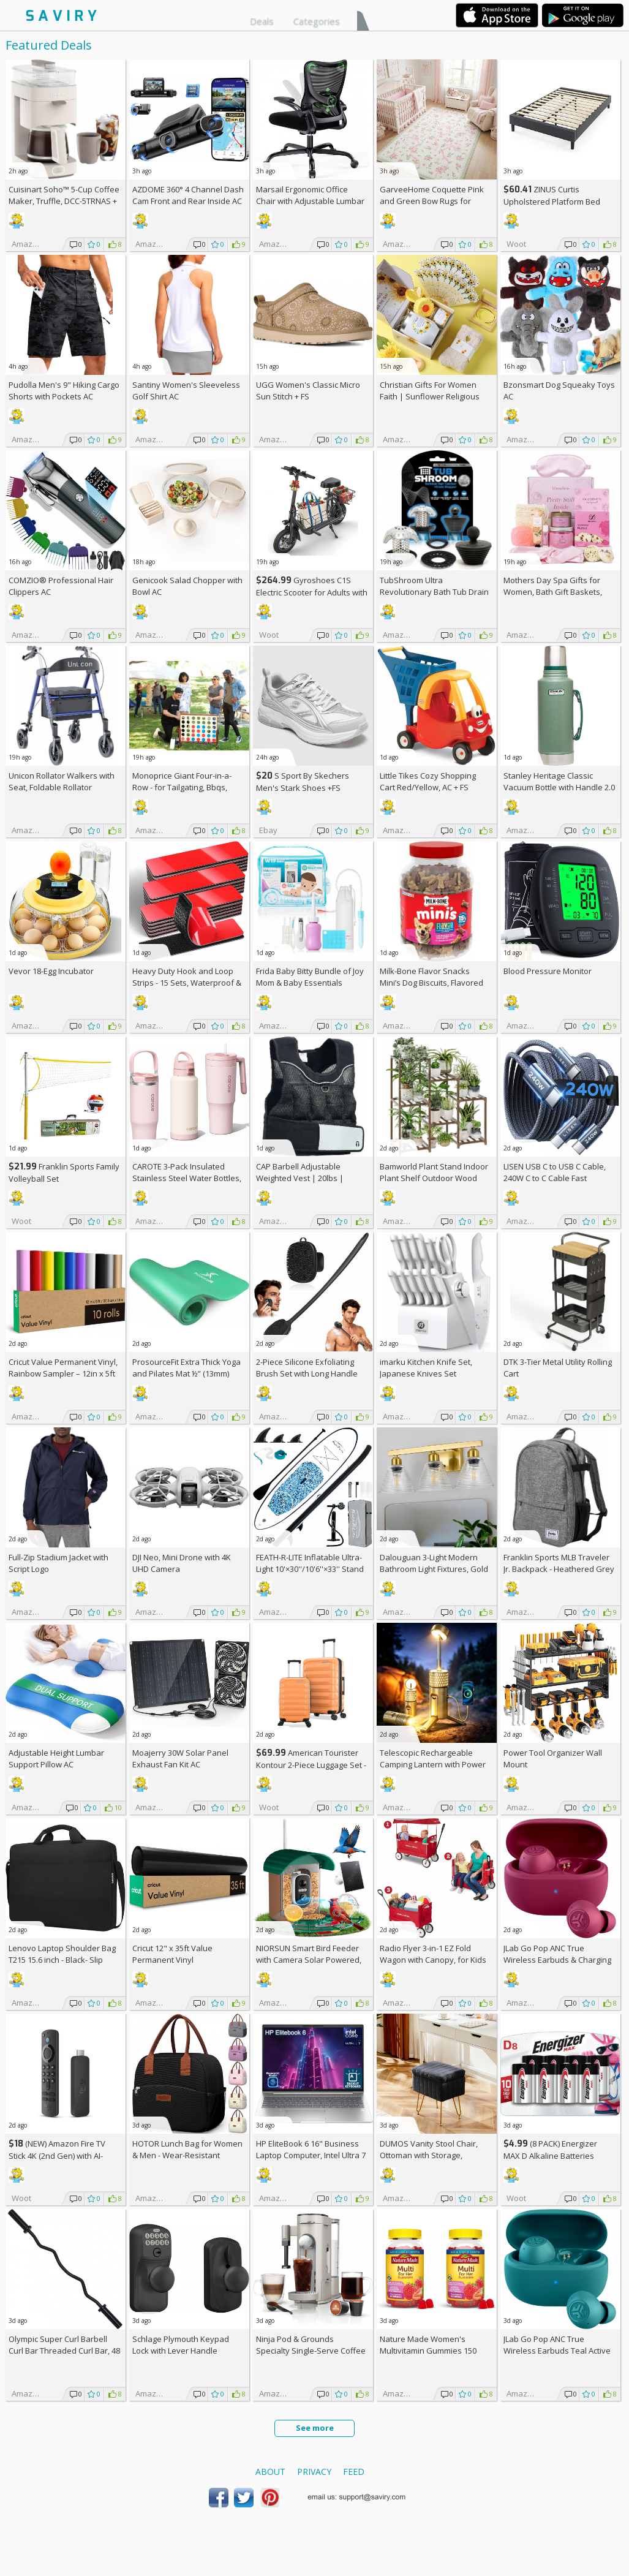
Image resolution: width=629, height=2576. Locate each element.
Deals (262, 21)
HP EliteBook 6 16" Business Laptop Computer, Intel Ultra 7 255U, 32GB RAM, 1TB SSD (311, 2155)
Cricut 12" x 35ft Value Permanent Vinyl (172, 1954)
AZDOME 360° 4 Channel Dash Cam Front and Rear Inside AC (188, 195)
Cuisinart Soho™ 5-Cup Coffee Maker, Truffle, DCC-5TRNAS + (64, 201)
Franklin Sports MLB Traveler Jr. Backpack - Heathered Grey (558, 1563)
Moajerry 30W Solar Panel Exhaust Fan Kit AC (180, 1758)
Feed (353, 2471)
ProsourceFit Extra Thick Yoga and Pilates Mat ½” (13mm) (186, 1367)
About (270, 2471)
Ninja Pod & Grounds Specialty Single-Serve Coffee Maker (311, 2350)
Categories (316, 21)
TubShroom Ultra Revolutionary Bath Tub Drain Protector (434, 592)
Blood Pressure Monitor (547, 970)
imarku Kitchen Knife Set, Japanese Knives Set (426, 1367)
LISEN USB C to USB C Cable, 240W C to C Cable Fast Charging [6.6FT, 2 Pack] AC (554, 1178)
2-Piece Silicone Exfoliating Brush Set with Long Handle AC (307, 1373)
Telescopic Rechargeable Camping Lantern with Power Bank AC (433, 1764)
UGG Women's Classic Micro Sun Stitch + (308, 390)
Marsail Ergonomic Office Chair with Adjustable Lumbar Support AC (310, 201)
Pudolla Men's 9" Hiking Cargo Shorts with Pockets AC (64, 390)
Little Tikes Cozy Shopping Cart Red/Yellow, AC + (428, 781)
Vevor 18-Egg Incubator (51, 970)
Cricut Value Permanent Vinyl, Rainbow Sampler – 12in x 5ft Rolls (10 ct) (63, 1373)
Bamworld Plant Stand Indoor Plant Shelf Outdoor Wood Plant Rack (434, 1178)
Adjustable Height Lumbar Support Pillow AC (56, 1758)
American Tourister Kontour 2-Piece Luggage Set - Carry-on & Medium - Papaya (311, 1764)
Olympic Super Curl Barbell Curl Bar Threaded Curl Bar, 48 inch (64, 2350)
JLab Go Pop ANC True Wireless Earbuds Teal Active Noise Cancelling (557, 2350)
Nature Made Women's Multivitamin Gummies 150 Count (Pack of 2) (428, 2350)
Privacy (314, 2471)
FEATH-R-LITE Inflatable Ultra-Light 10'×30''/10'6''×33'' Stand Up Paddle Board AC (310, 1569)
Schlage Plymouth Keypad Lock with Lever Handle (180, 2344)
